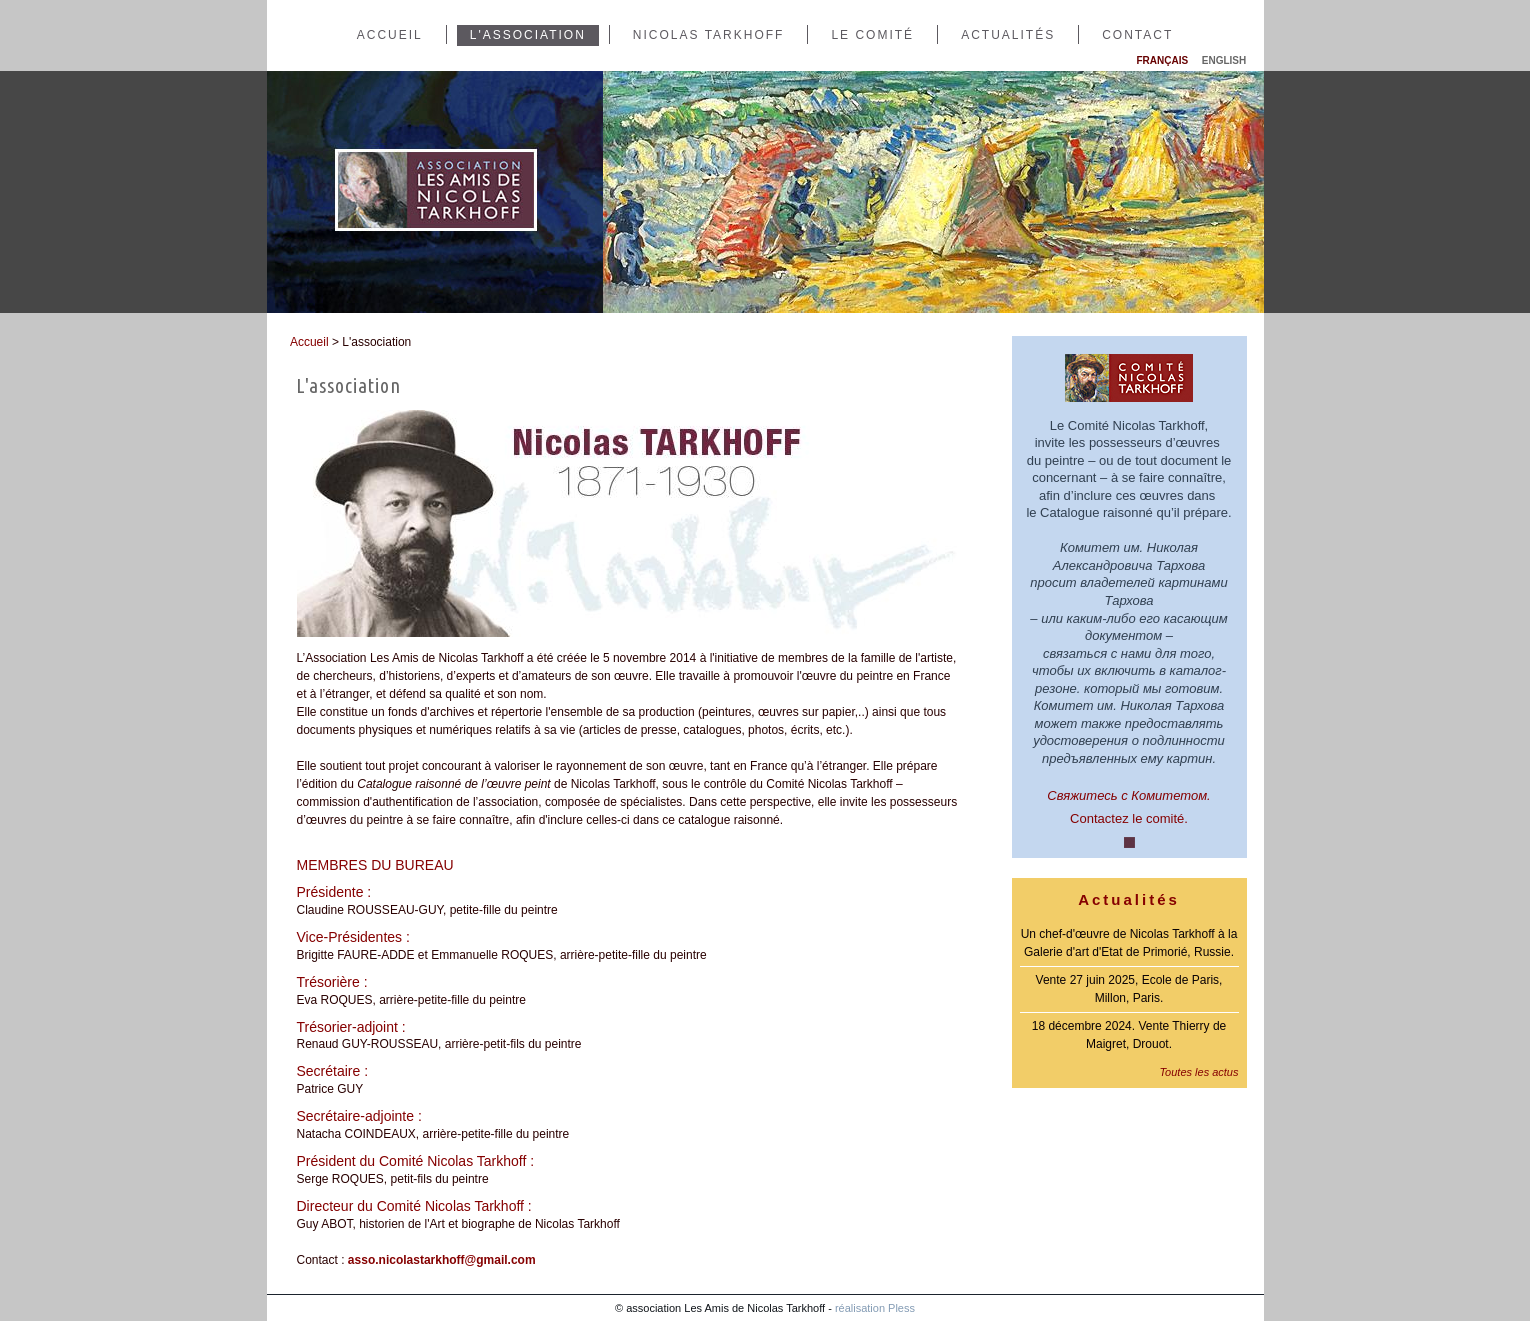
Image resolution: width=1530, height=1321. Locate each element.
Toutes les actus (1198, 1072)
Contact (1137, 35)
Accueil (390, 35)
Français (1163, 60)
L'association (528, 35)
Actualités (1008, 35)
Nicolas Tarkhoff (709, 35)
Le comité (872, 35)
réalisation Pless (875, 1308)
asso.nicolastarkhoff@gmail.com (442, 1260)
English (1224, 60)
